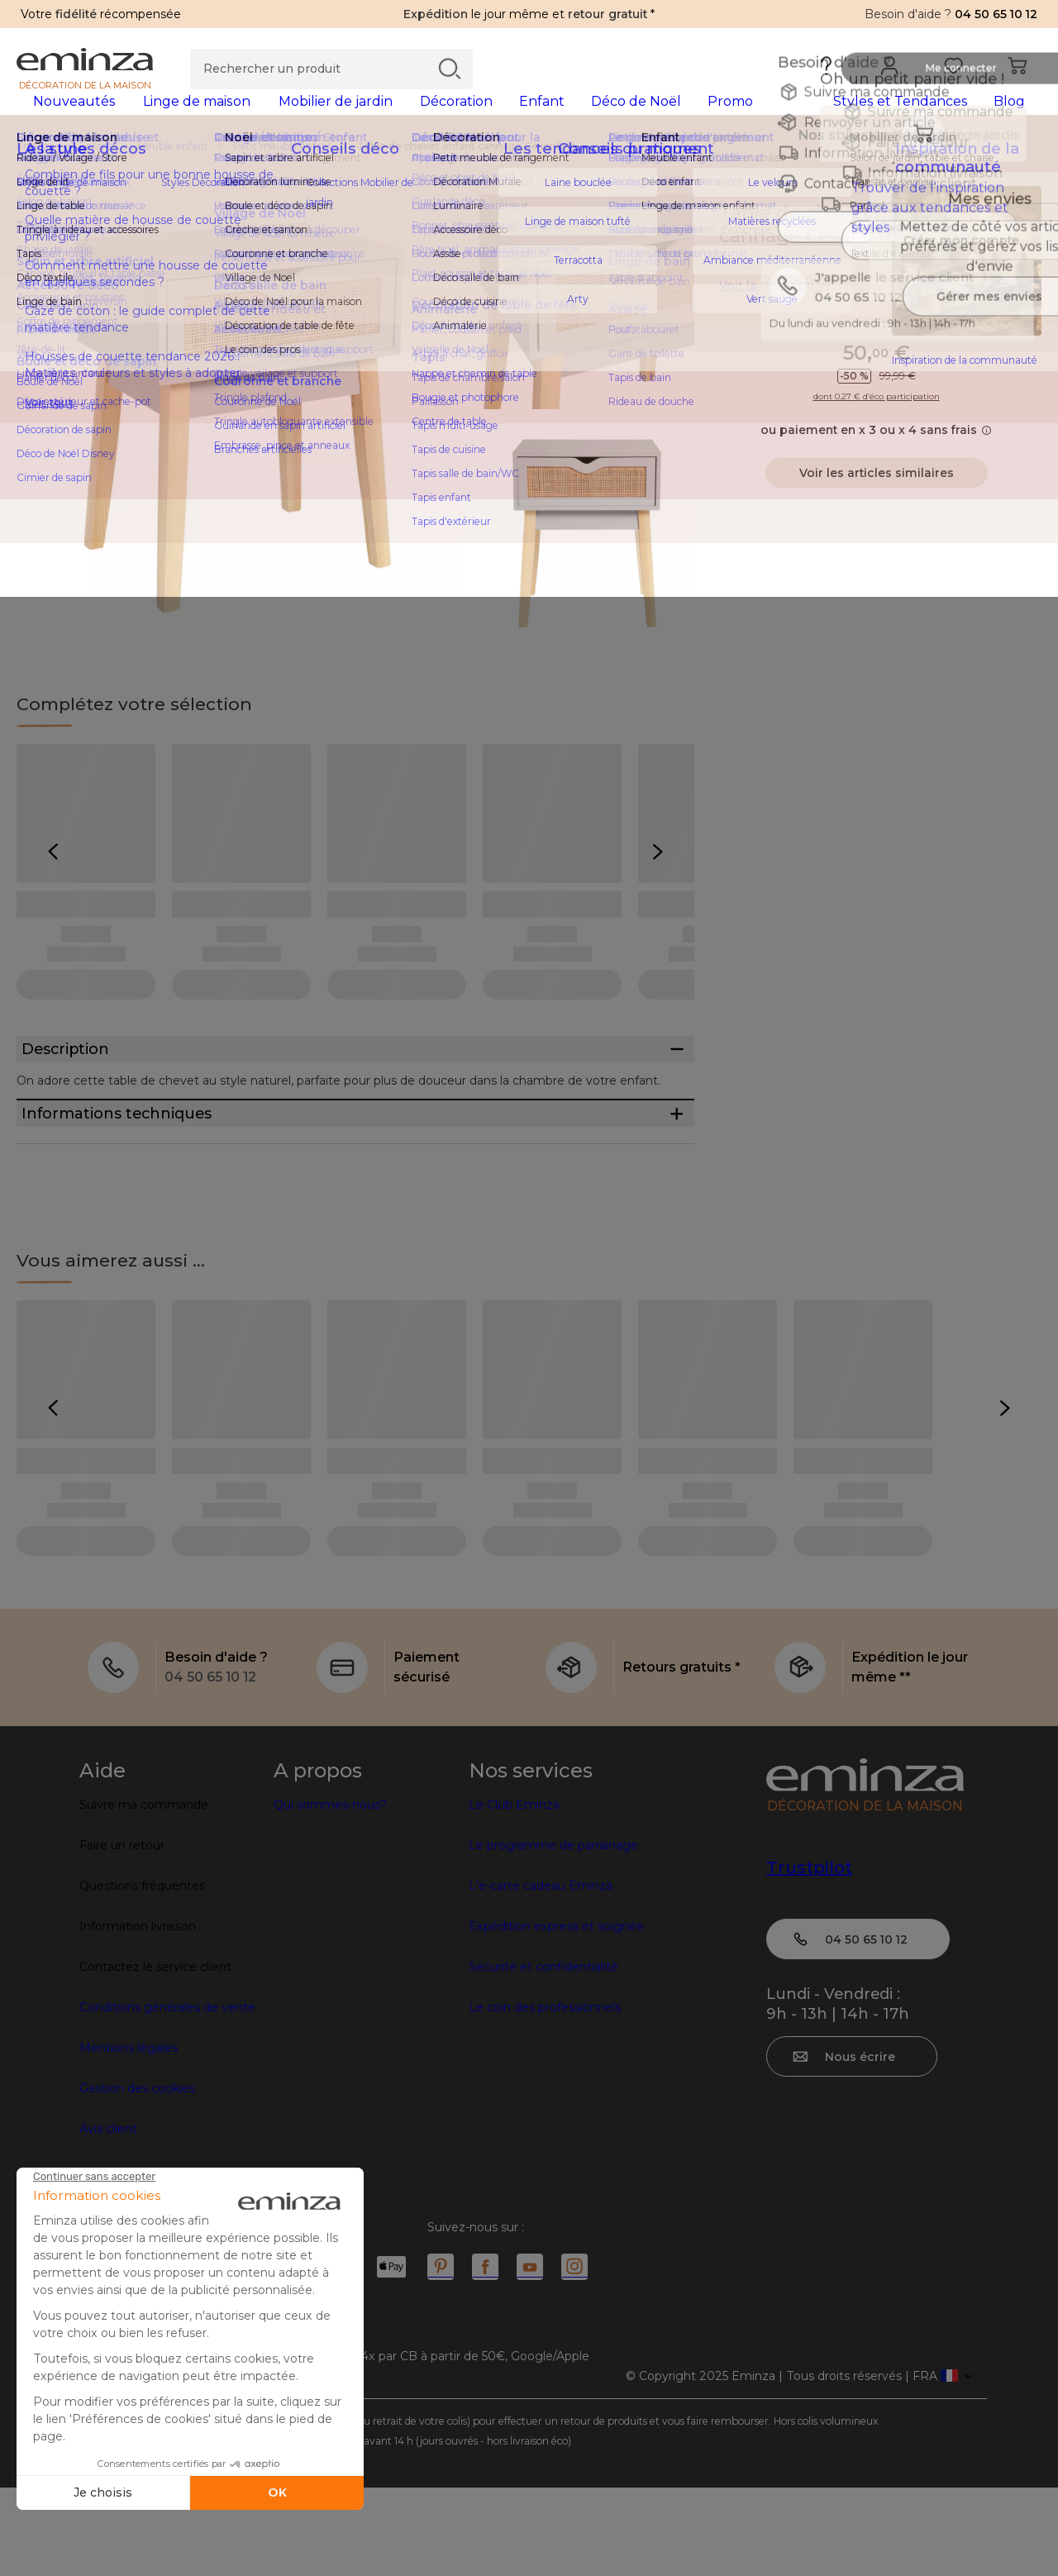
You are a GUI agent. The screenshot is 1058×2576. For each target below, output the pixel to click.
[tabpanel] (403, 117)
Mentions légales (128, 2136)
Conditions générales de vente (167, 2095)
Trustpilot (809, 1956)
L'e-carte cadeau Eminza (540, 1974)
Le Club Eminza (514, 1893)
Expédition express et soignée (556, 2014)
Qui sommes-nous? (330, 1893)
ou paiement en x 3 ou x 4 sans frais (876, 456)
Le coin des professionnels (545, 2095)
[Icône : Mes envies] (1024, 239)
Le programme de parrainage (553, 1933)
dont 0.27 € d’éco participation (876, 423)
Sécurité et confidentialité (543, 2055)
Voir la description (774, 311)
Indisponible (876, 345)
